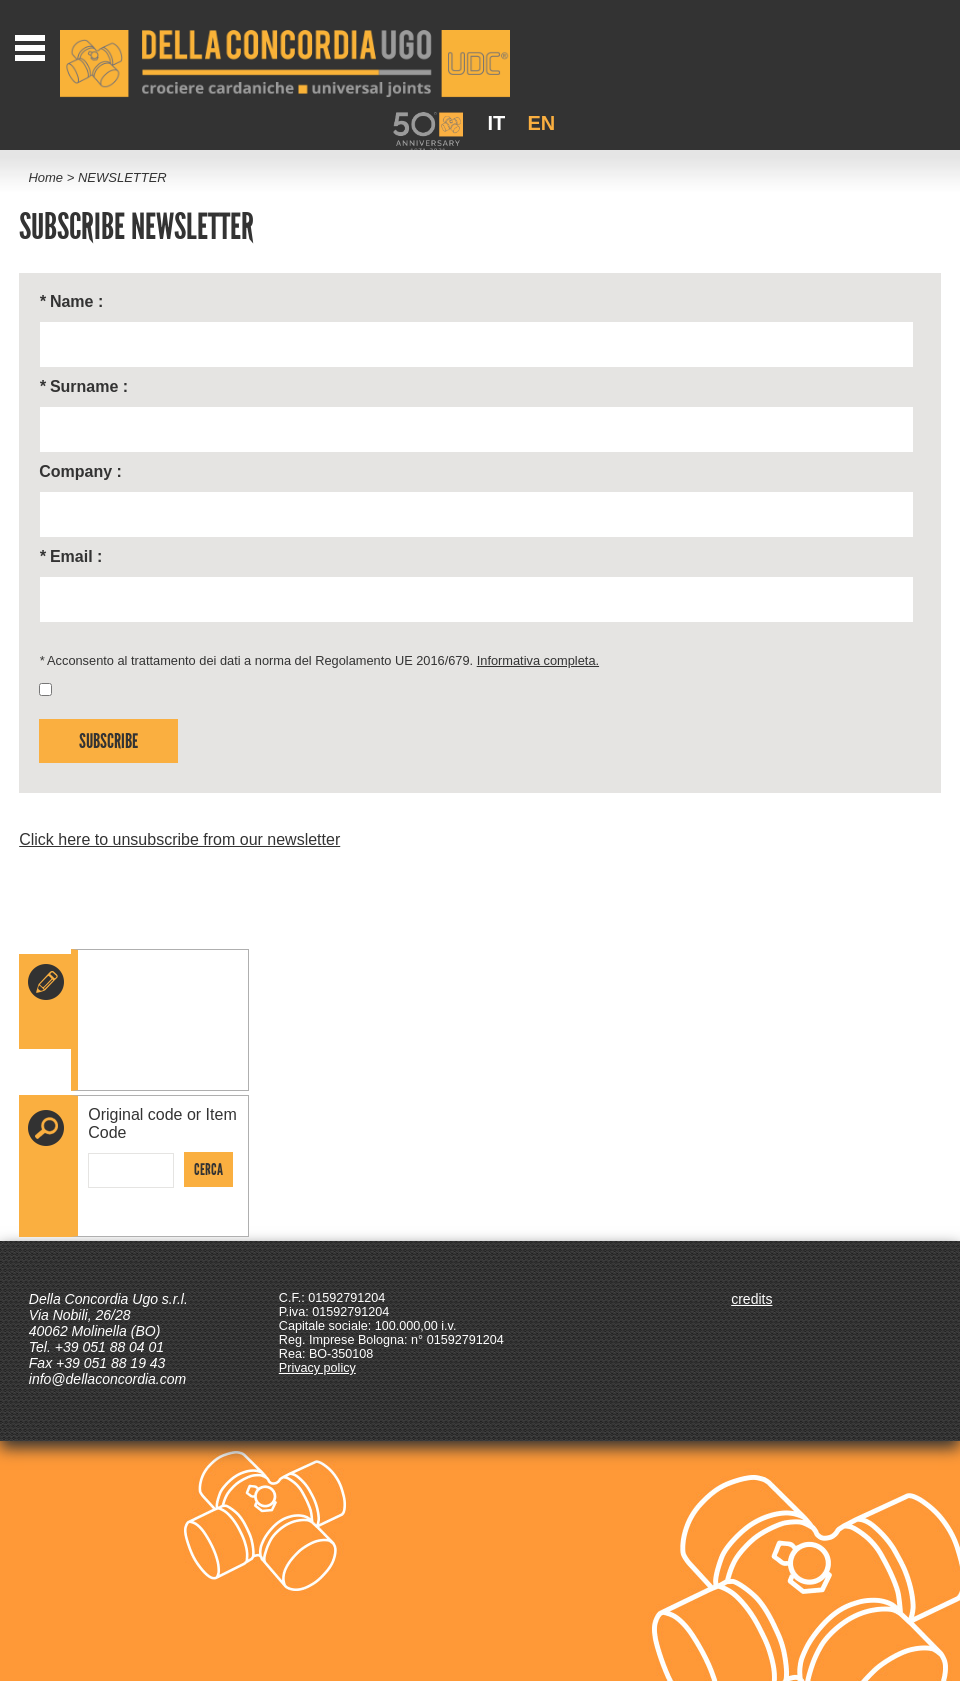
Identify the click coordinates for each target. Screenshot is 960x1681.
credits (751, 1299)
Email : (70, 556)
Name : (71, 301)
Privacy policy (317, 1368)
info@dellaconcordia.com (107, 1379)
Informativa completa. (538, 660)
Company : (80, 471)
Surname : (83, 386)
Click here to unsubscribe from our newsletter (179, 839)
